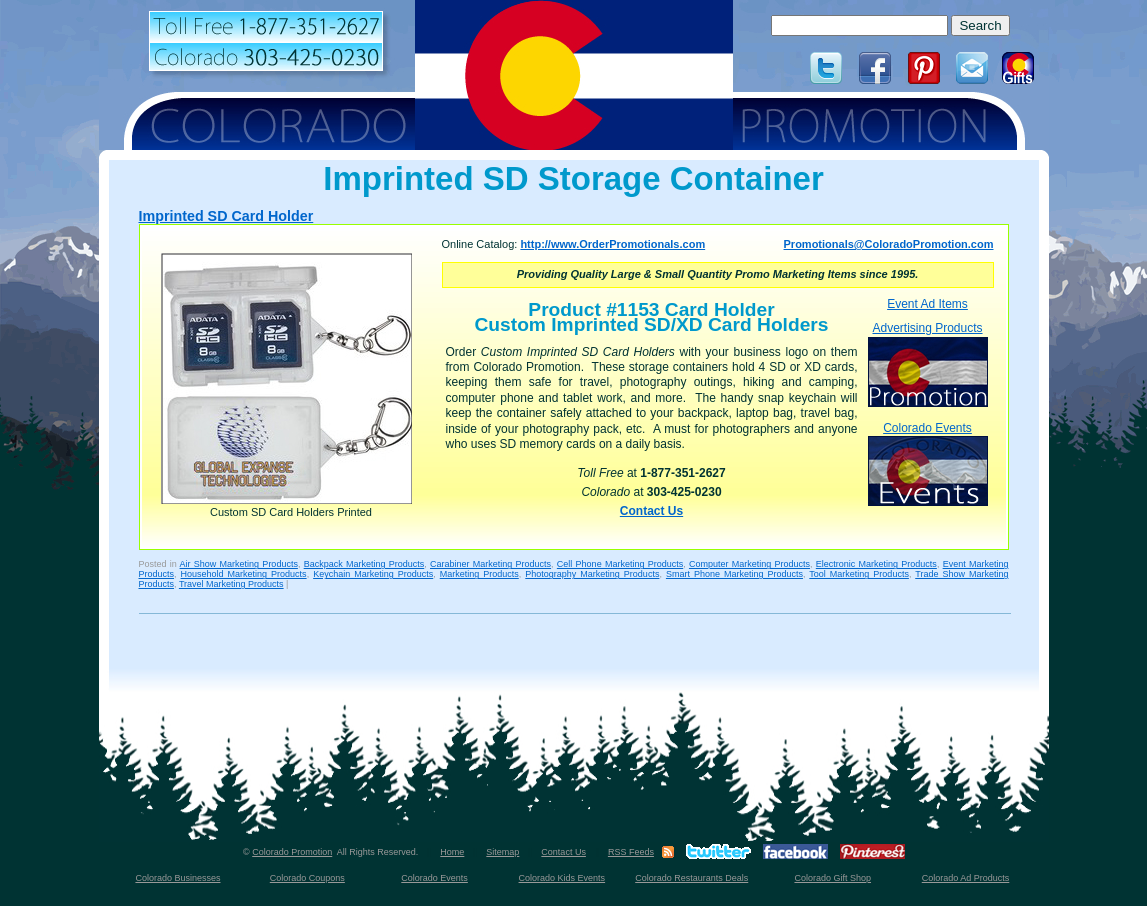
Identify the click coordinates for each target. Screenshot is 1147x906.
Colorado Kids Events (562, 878)
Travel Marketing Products (231, 584)
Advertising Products (928, 363)
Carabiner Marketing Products (490, 564)
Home (452, 852)
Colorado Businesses (177, 878)
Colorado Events (928, 463)
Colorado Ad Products (966, 878)
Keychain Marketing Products (373, 574)
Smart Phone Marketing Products (734, 574)
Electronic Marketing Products (876, 564)
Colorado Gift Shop (832, 878)
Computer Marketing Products (749, 564)
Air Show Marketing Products (239, 564)
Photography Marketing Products (592, 574)
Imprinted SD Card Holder (226, 216)
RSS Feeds (631, 852)
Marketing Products (479, 574)
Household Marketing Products (244, 574)
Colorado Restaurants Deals (691, 878)
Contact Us (651, 511)
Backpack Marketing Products (364, 564)
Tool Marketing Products (859, 574)
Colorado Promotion (292, 852)
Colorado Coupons (307, 878)
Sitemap (502, 852)
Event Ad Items (927, 304)
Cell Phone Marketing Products (620, 564)
